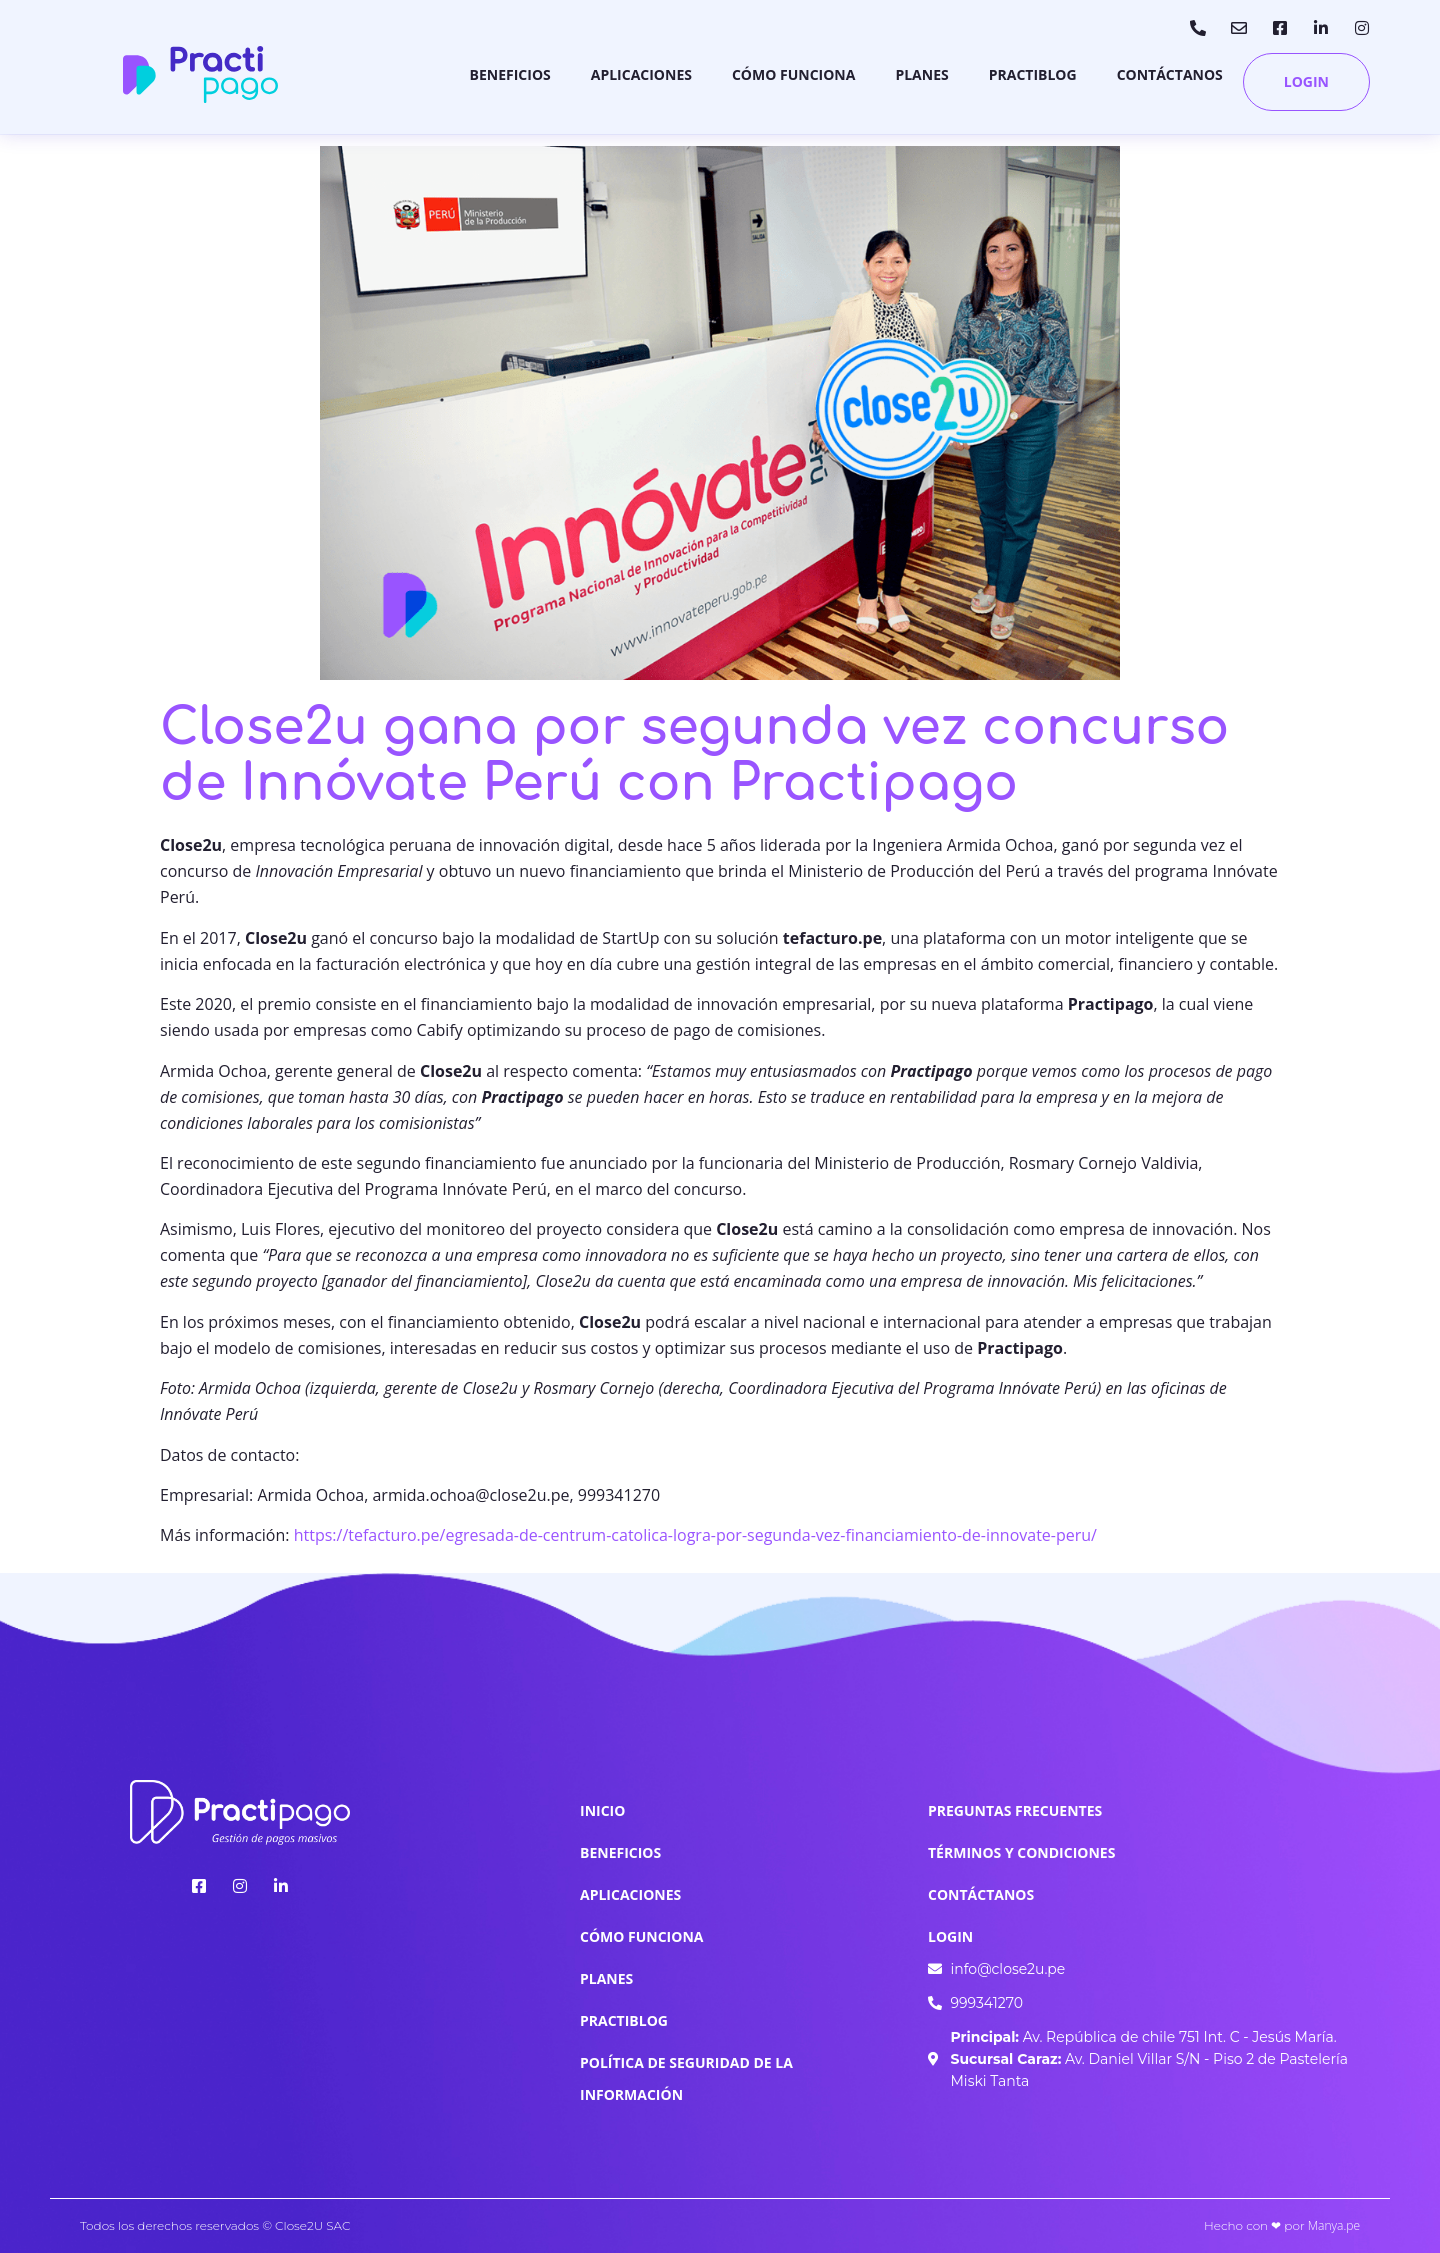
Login (1306, 81)
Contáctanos (1170, 74)
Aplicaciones (641, 74)
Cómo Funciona (793, 74)
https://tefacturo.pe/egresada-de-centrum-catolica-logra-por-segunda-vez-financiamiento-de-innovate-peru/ (695, 1535)
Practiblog (1033, 74)
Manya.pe (1334, 2225)
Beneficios (510, 74)
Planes (921, 74)
